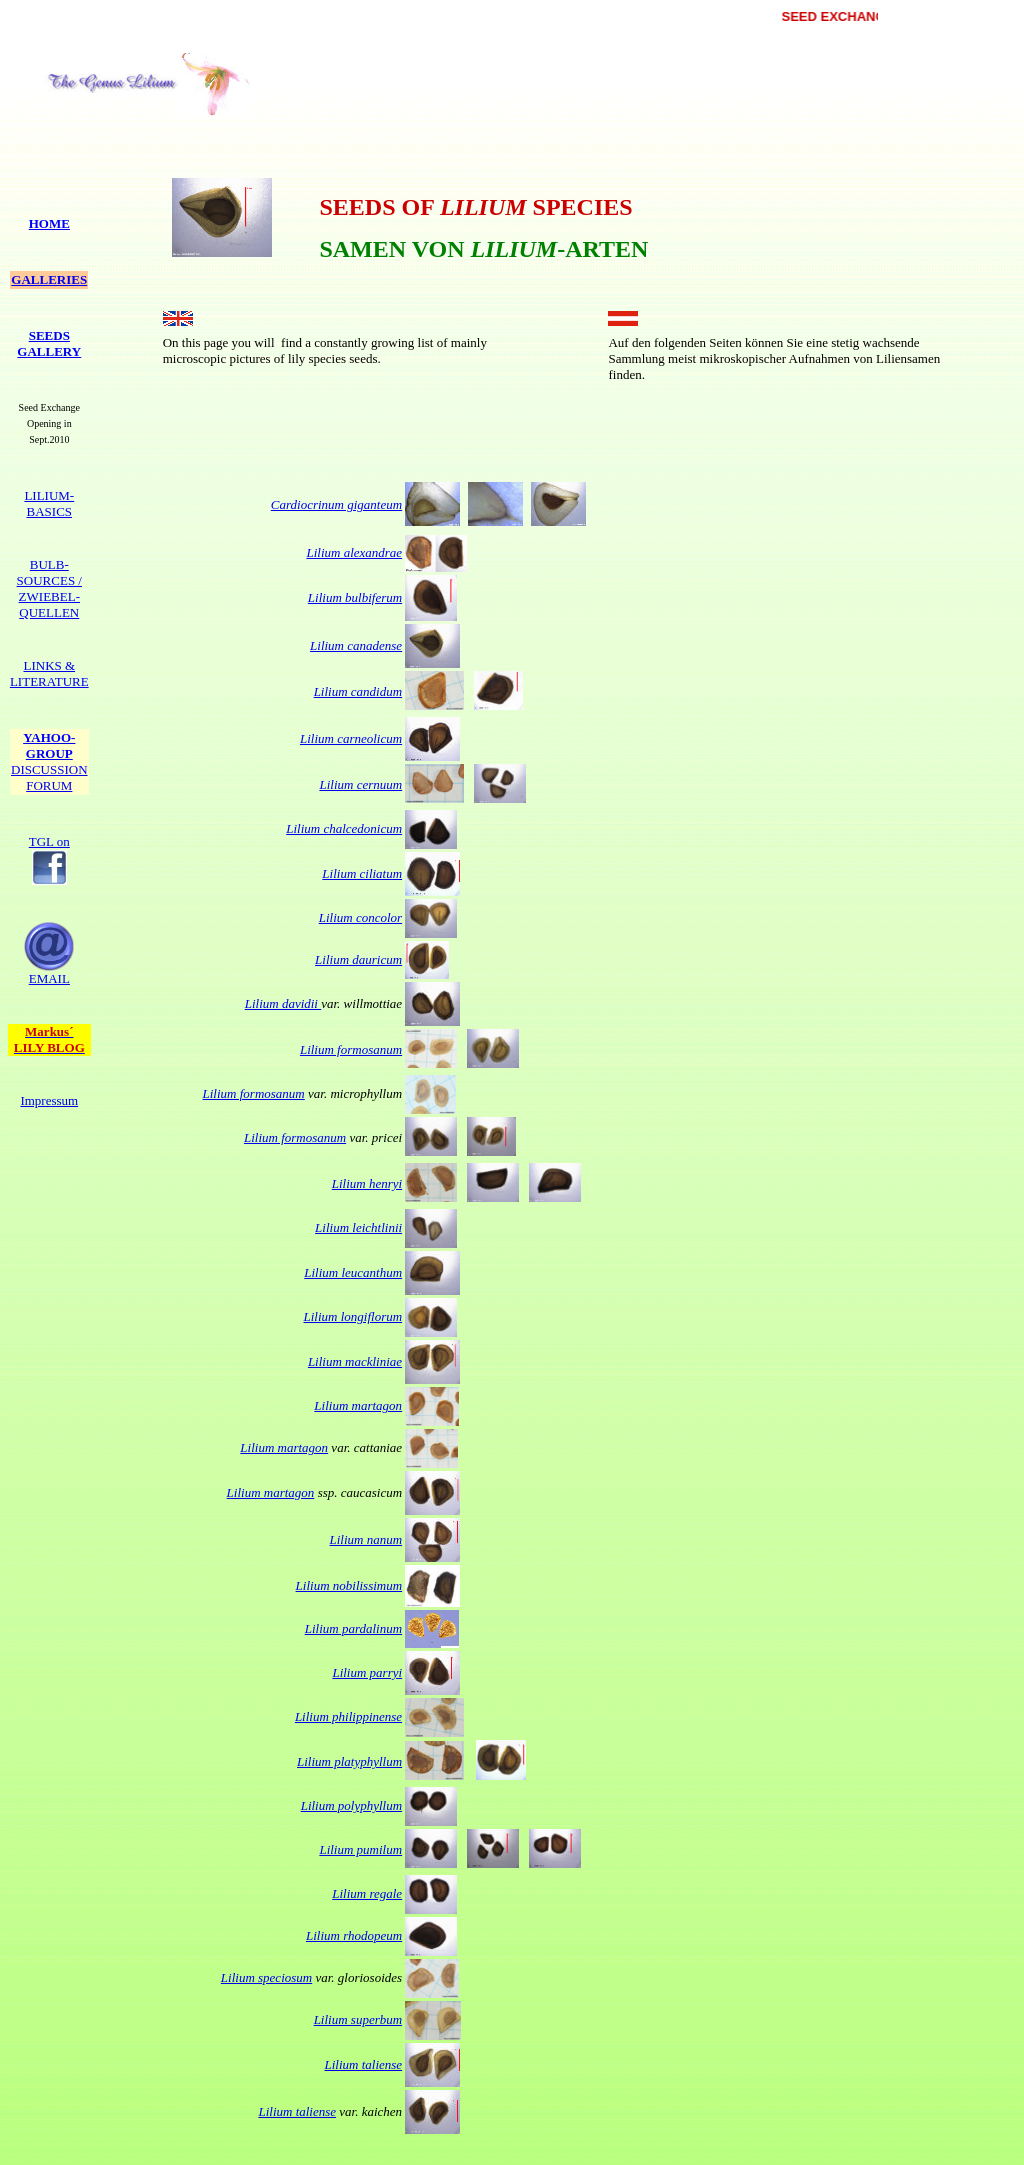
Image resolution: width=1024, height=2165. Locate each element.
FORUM (49, 777)
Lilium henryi (367, 1183)
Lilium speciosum (266, 1977)
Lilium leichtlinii (358, 1227)
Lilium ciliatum (362, 873)
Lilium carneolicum (351, 738)
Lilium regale (367, 1893)
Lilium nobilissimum (349, 1585)
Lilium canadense (356, 645)
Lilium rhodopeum (354, 1935)
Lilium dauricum (358, 959)
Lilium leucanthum (353, 1272)
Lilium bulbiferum (355, 597)
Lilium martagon (358, 1405)
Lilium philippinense (348, 1716)
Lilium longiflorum (353, 1316)
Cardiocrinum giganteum (336, 504)
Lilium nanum (366, 1539)
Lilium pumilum (360, 1849)
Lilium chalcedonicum (344, 828)
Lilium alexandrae (354, 552)
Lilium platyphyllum (349, 1761)
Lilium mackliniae (355, 1361)
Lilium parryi (367, 1672)
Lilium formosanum (351, 1049)
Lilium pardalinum (353, 1628)
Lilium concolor (360, 917)
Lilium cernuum (360, 784)
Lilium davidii (283, 1003)
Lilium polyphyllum (351, 1805)
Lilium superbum (358, 2019)
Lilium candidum (358, 691)
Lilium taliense (363, 2064)
